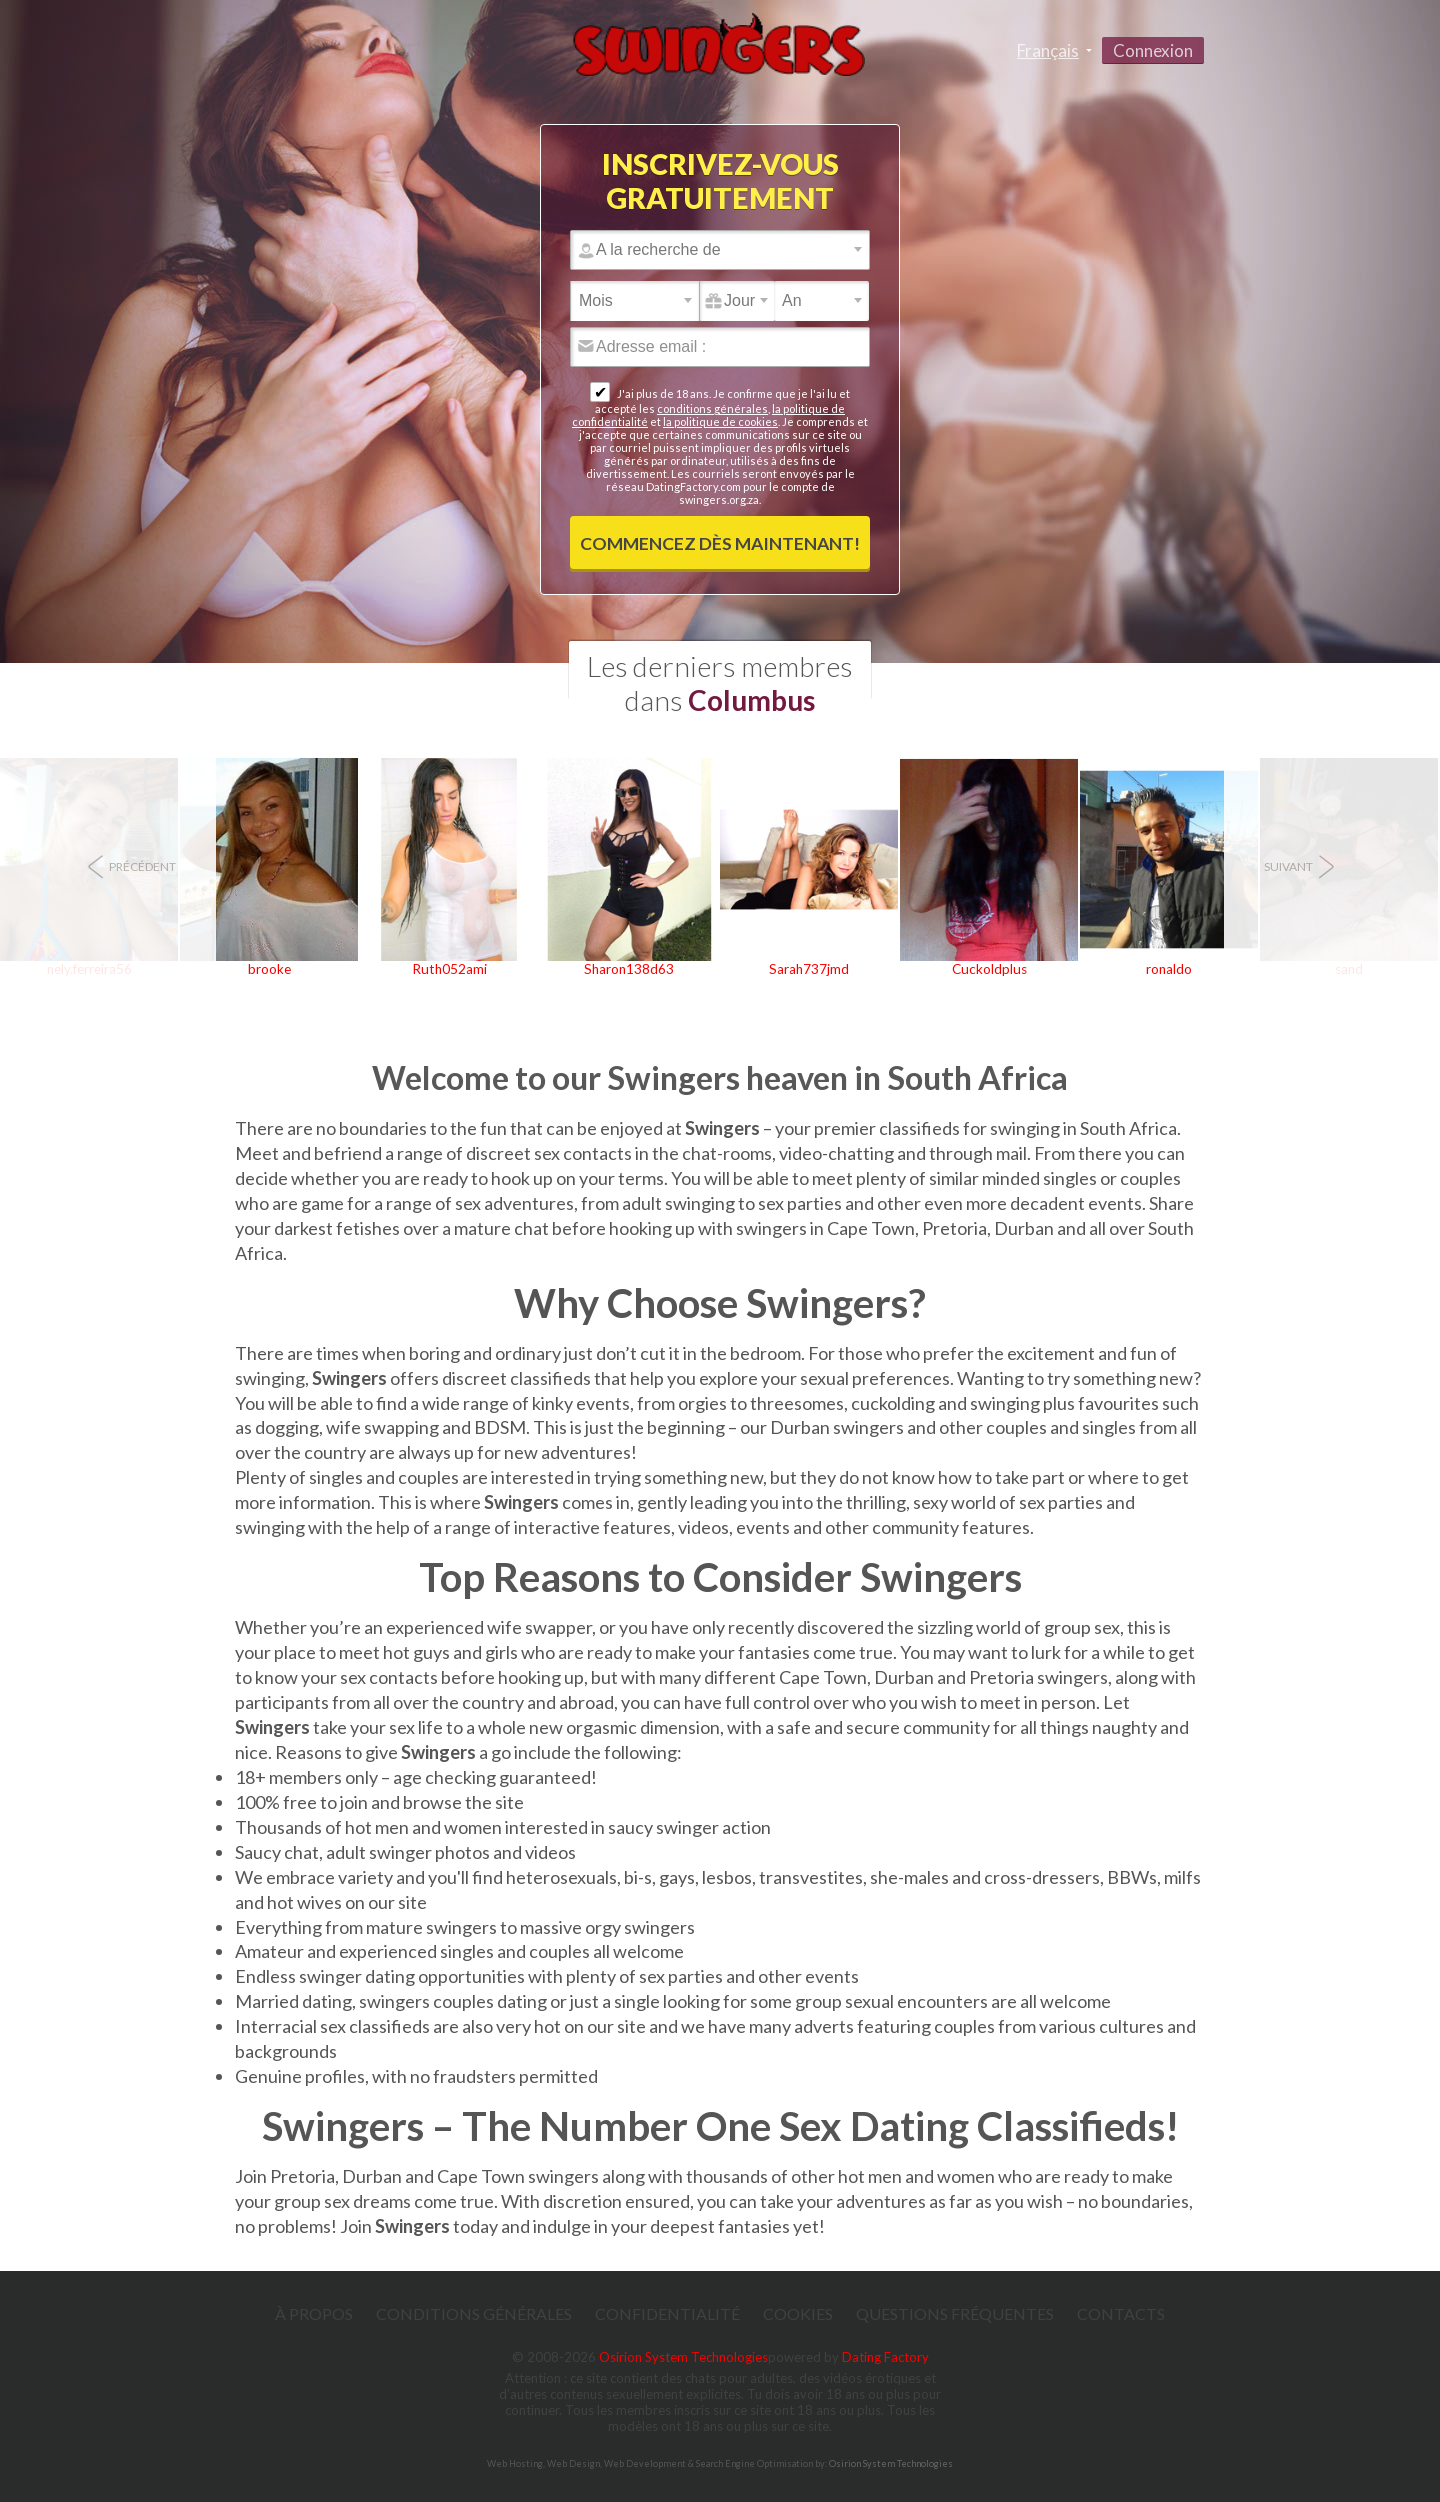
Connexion (1153, 50)
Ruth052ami (449, 969)
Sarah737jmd (809, 969)
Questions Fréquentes (955, 2313)
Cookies (798, 2313)
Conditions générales (474, 2313)
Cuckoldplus (989, 969)
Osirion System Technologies (683, 2357)
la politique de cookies (720, 421)
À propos (314, 2313)
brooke (269, 969)
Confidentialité (667, 2313)
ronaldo (1169, 969)
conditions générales (712, 408)
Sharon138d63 (629, 969)
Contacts (1121, 2313)
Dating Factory (885, 2357)
